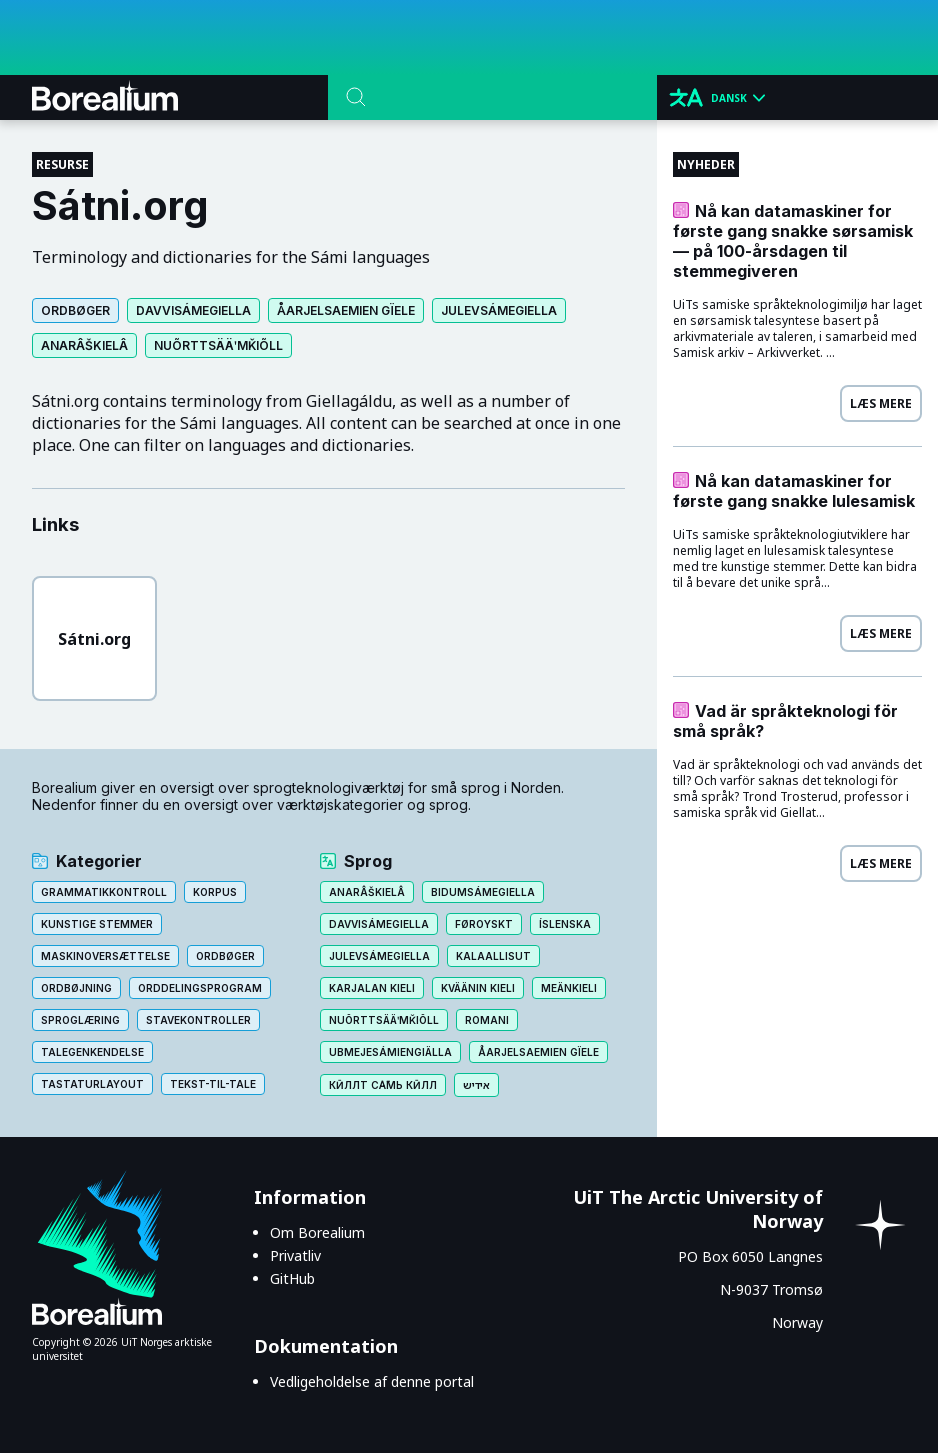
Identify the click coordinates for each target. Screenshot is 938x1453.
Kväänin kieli (478, 988)
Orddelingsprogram (200, 988)
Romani (487, 1020)
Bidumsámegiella (483, 892)
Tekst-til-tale (213, 1084)
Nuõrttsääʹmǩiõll (218, 345)
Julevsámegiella (499, 310)
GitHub (292, 1278)
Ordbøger (75, 310)
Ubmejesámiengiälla (390, 1052)
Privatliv (295, 1255)
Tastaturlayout (92, 1084)
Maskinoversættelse (105, 956)
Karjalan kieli (372, 988)
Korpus (215, 892)
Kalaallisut (493, 956)
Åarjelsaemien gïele (346, 310)
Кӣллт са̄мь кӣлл (383, 1085)
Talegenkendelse (92, 1052)
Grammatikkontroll (104, 892)
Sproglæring (80, 1020)
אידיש (476, 1085)
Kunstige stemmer (97, 924)
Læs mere (881, 403)
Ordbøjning (76, 988)
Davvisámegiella (193, 310)
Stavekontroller (198, 1020)
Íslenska (565, 924)
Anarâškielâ (84, 345)
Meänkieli (569, 988)
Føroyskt (484, 924)
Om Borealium (317, 1232)
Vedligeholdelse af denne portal (372, 1381)
